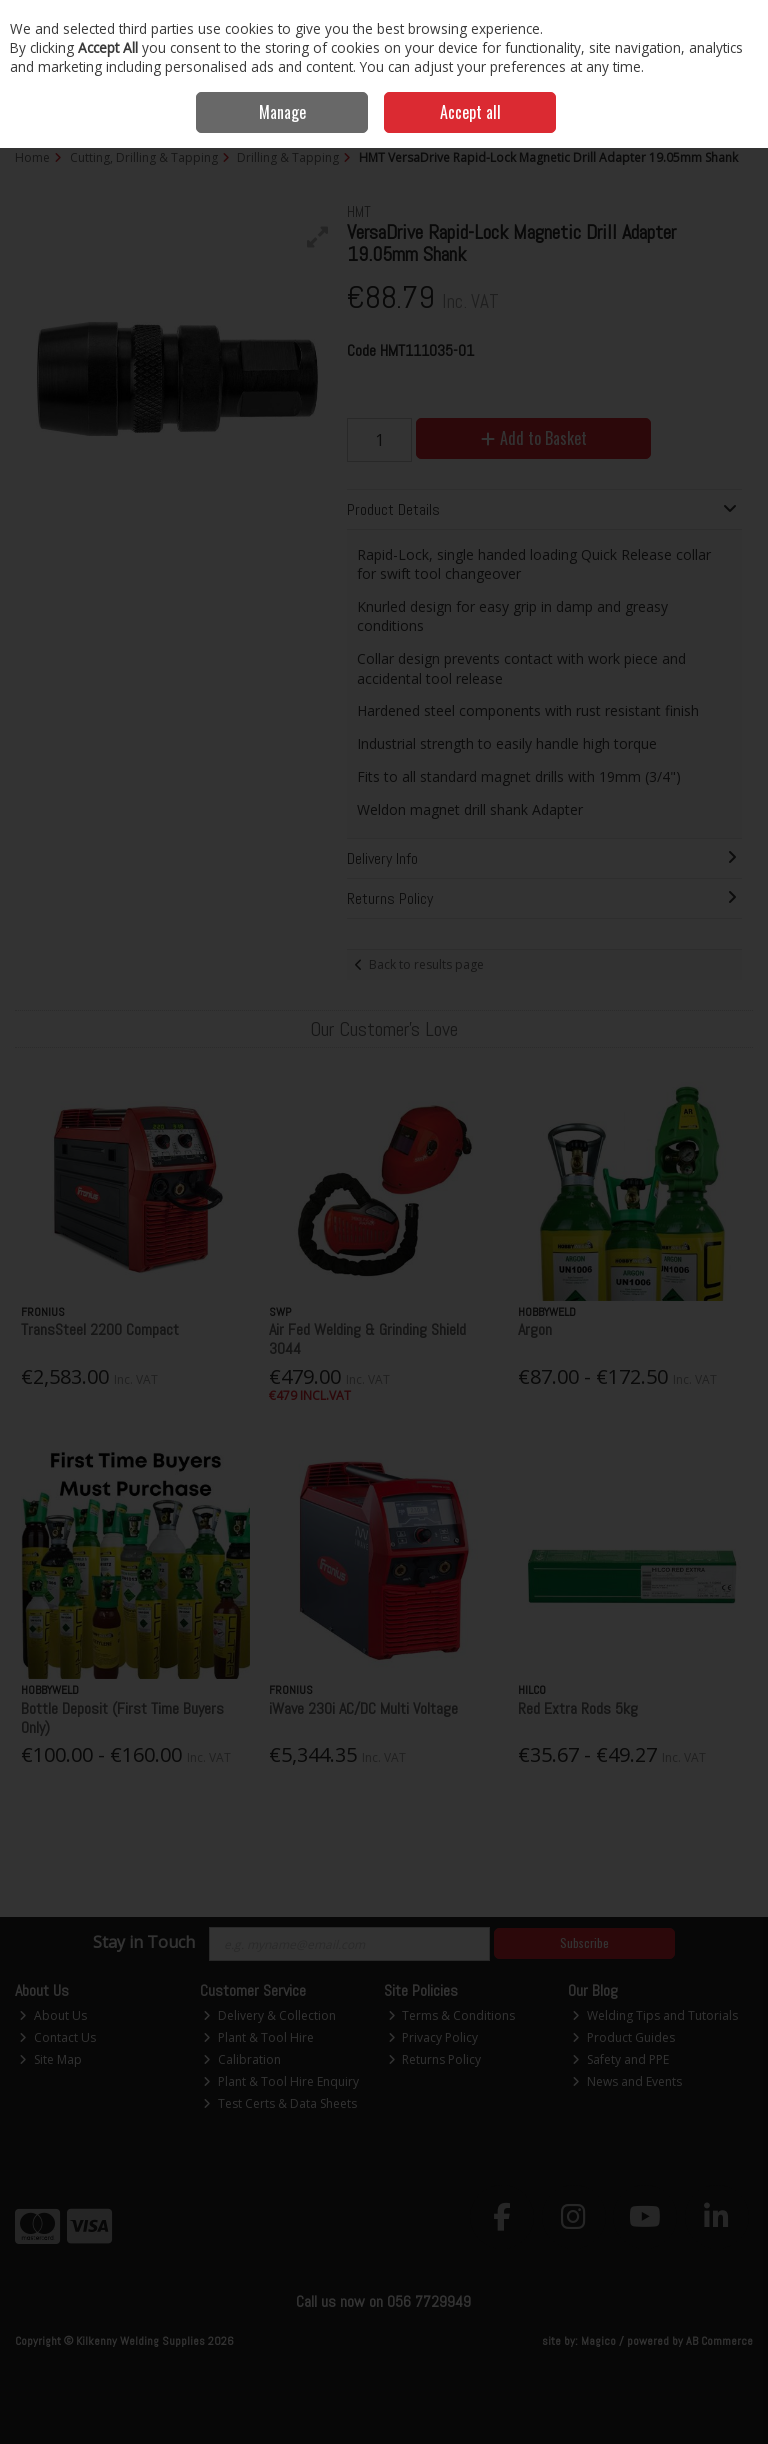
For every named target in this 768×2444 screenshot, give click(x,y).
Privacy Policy (433, 2037)
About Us (53, 2015)
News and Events (627, 2081)
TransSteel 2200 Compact (100, 1329)
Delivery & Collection (269, 2015)
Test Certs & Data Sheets (280, 2103)
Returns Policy (435, 2059)
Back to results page (426, 964)
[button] (318, 237)
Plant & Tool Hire (258, 2037)
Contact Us (57, 2037)
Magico (598, 2341)
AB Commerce (719, 2341)
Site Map (50, 2059)
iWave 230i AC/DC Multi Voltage (363, 1708)
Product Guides (623, 2037)
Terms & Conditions (452, 2015)
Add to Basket (534, 438)
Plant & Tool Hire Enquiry (281, 2081)
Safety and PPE (620, 2059)
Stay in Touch (144, 1943)
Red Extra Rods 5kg (578, 1708)
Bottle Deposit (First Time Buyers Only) (122, 1718)
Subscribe (584, 1942)
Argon (535, 1329)
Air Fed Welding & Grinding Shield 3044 (367, 1339)
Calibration (242, 2059)
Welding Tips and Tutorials (655, 2015)
